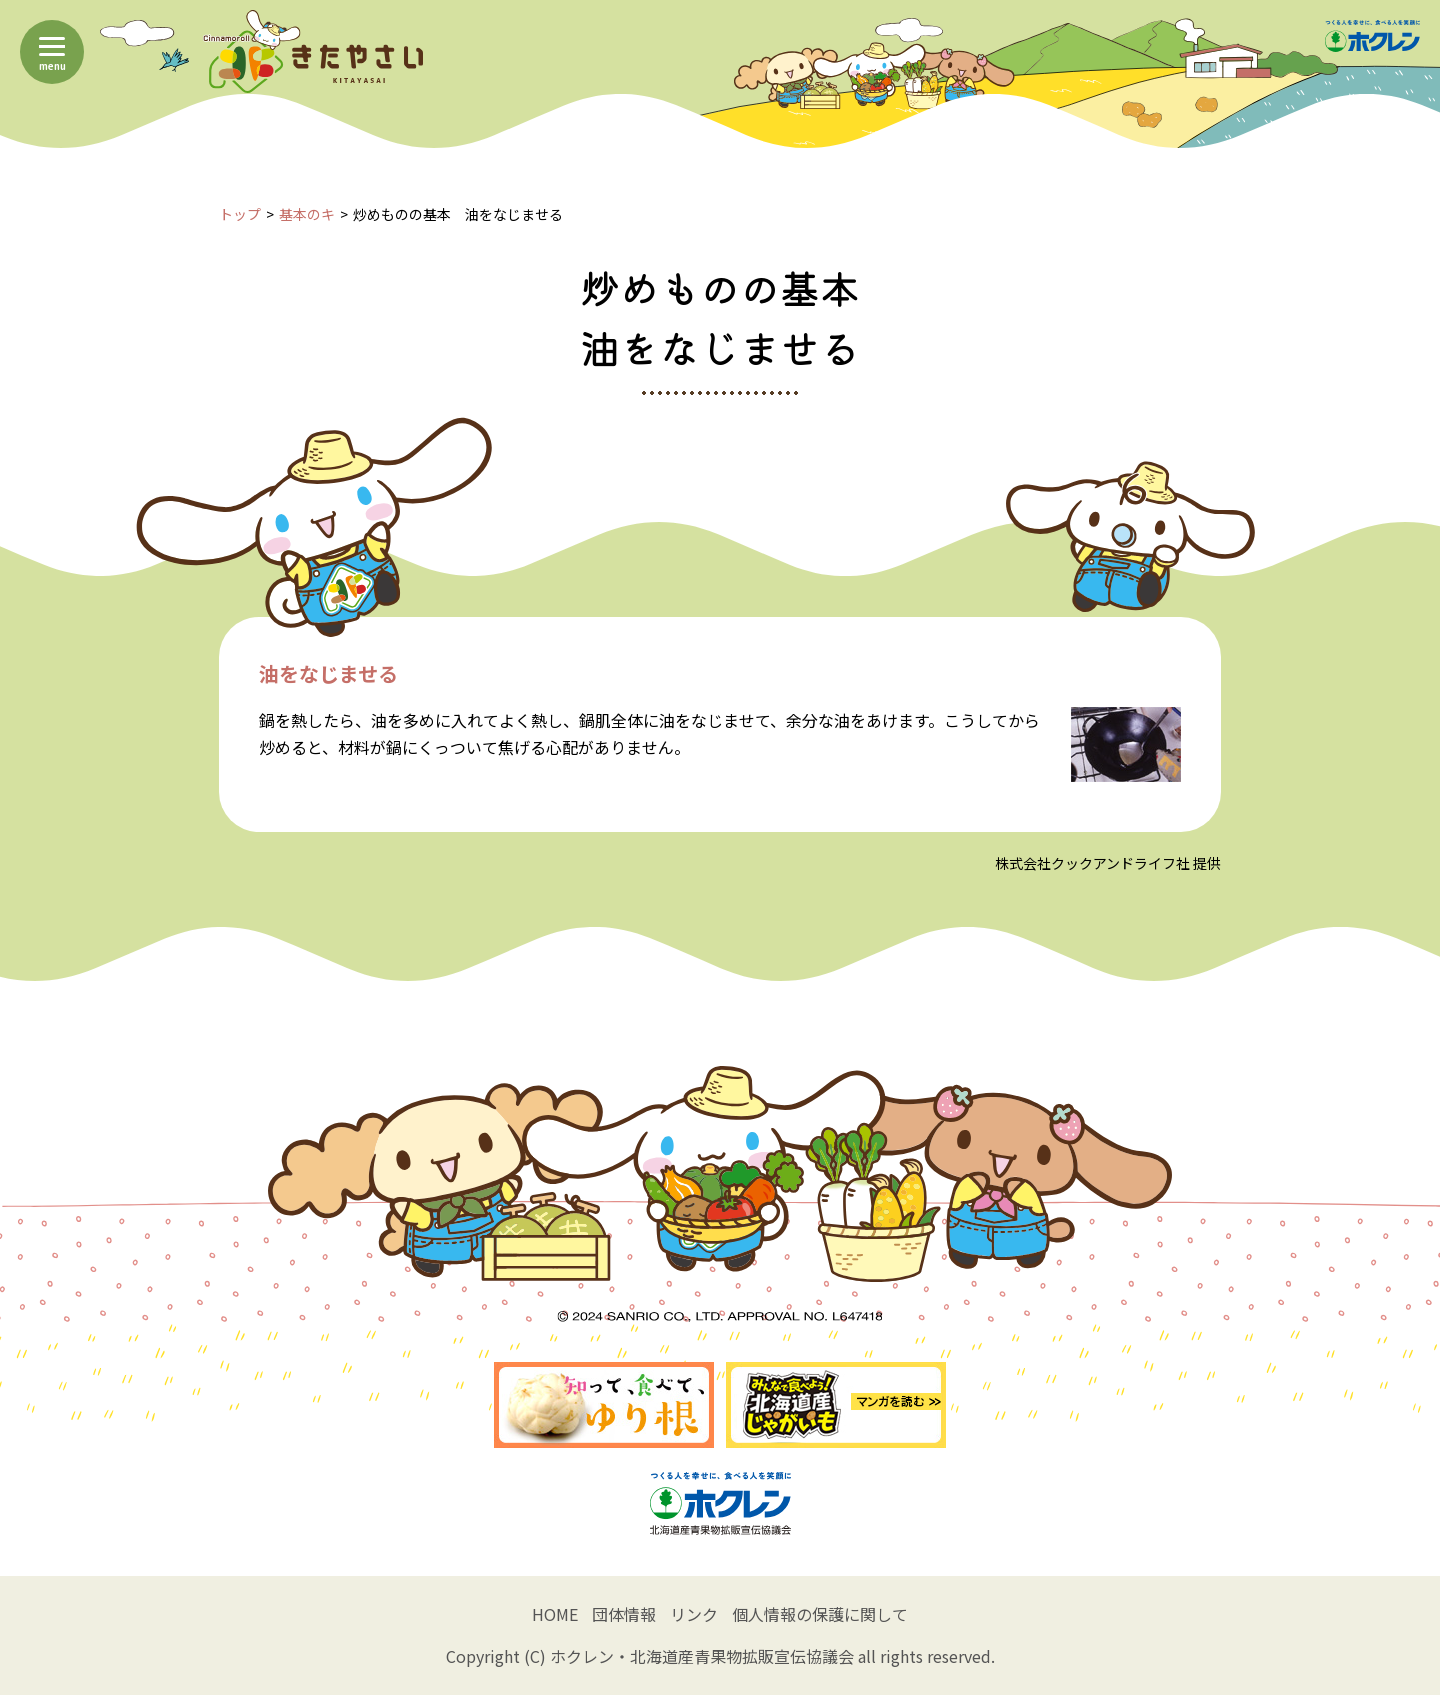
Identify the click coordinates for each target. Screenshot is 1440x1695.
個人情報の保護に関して (820, 1614)
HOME (555, 1614)
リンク (694, 1614)
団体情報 (624, 1614)
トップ (240, 214)
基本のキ (307, 214)
